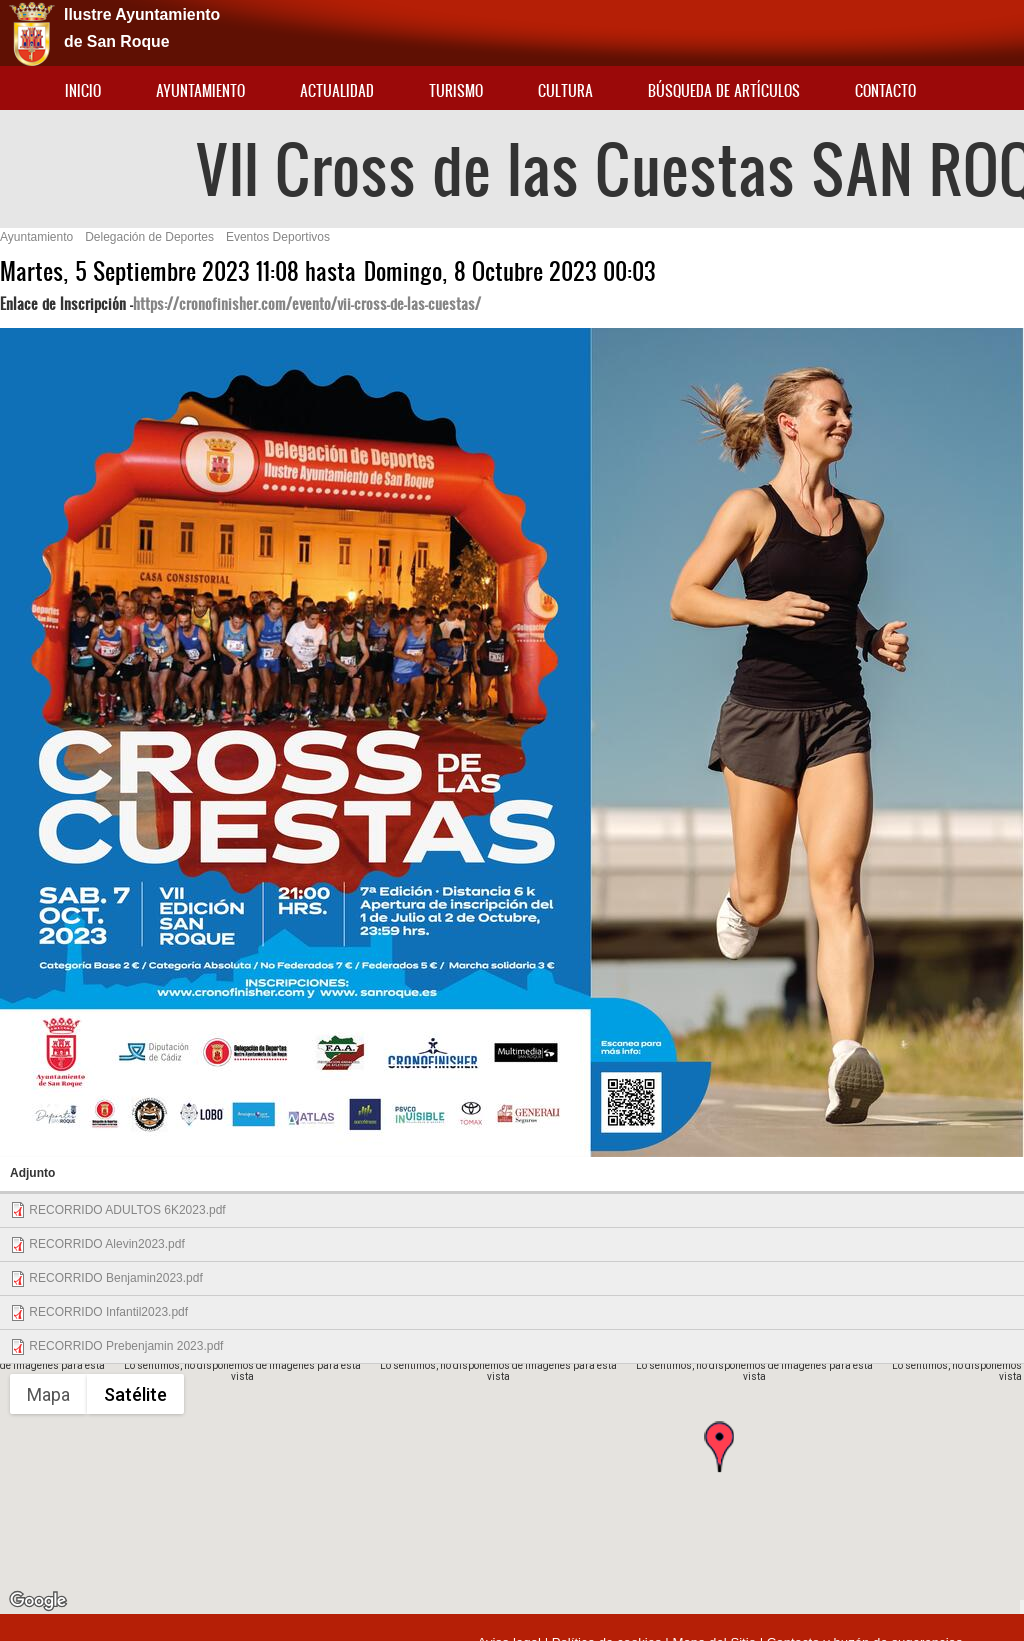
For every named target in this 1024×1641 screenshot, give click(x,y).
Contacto (885, 90)
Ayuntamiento (200, 90)
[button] (719, 1463)
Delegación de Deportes (149, 237)
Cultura (565, 90)
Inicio (83, 90)
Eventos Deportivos (278, 237)
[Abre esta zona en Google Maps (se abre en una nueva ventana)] (38, 1601)
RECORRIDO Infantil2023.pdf (108, 1312)
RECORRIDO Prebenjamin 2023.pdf (126, 1346)
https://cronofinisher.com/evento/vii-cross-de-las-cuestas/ (307, 303)
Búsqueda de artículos (724, 90)
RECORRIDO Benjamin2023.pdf (115, 1278)
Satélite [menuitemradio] (135, 1394)
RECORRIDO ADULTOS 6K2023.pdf (127, 1210)
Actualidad (337, 90)
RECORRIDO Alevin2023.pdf (106, 1244)
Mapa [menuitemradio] (48, 1394)
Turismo (456, 90)
